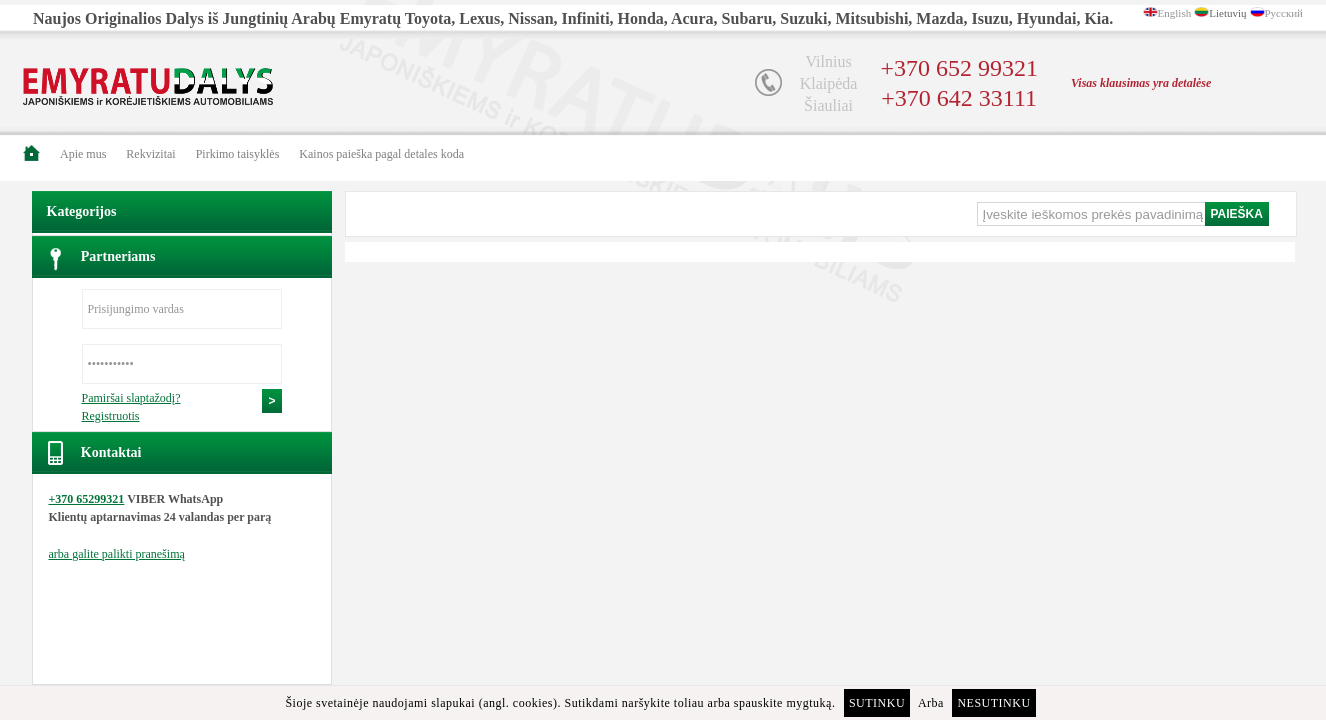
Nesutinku (993, 703)
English (1175, 13)
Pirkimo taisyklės (238, 154)
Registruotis (111, 416)
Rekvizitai (150, 154)
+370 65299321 (87, 499)
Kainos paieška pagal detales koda (381, 154)
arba (117, 554)
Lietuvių (1227, 13)
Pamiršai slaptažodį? (131, 398)
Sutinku (877, 703)
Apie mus (83, 154)
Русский (1284, 13)
